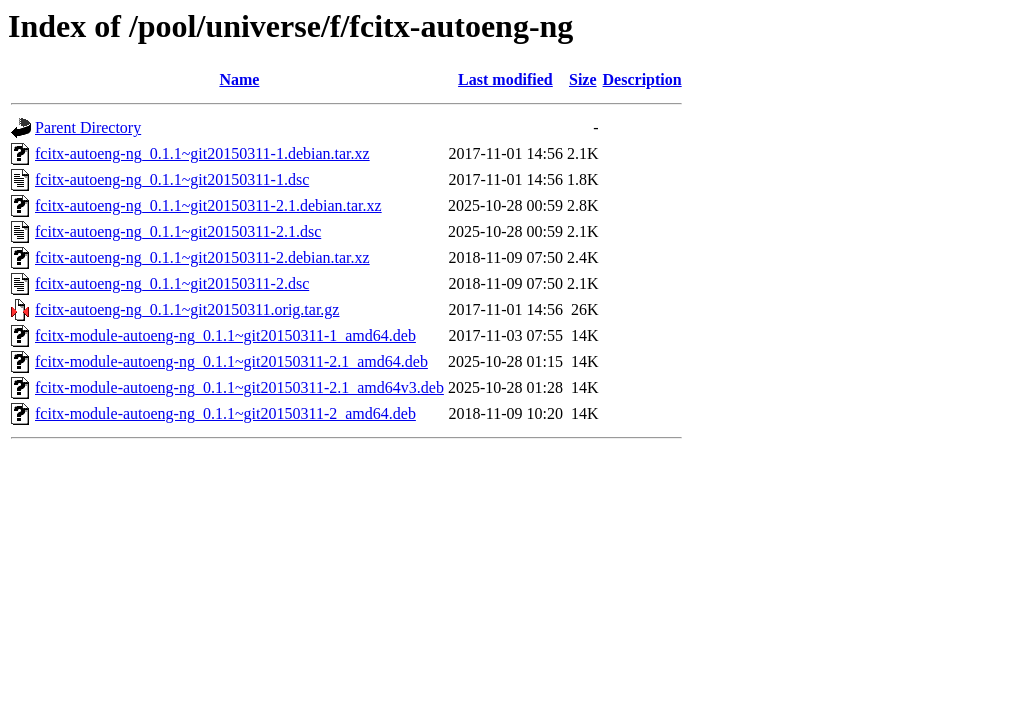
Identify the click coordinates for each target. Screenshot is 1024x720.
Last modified (505, 79)
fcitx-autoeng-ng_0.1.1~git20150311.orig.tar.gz (187, 309)
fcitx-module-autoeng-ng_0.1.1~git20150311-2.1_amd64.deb (231, 361)
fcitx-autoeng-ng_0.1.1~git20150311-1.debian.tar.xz (202, 153)
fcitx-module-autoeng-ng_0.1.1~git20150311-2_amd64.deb (225, 413)
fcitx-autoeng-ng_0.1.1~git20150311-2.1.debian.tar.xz (208, 205)
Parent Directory (88, 127)
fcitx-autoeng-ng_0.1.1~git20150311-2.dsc (172, 283)
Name (239, 79)
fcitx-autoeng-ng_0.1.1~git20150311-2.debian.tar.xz (202, 257)
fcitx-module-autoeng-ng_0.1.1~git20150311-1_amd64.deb (225, 335)
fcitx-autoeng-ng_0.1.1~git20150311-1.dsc (172, 179)
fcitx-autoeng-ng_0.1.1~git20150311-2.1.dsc (178, 231)
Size (583, 79)
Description (642, 79)
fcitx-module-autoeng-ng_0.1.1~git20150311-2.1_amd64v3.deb (239, 387)
